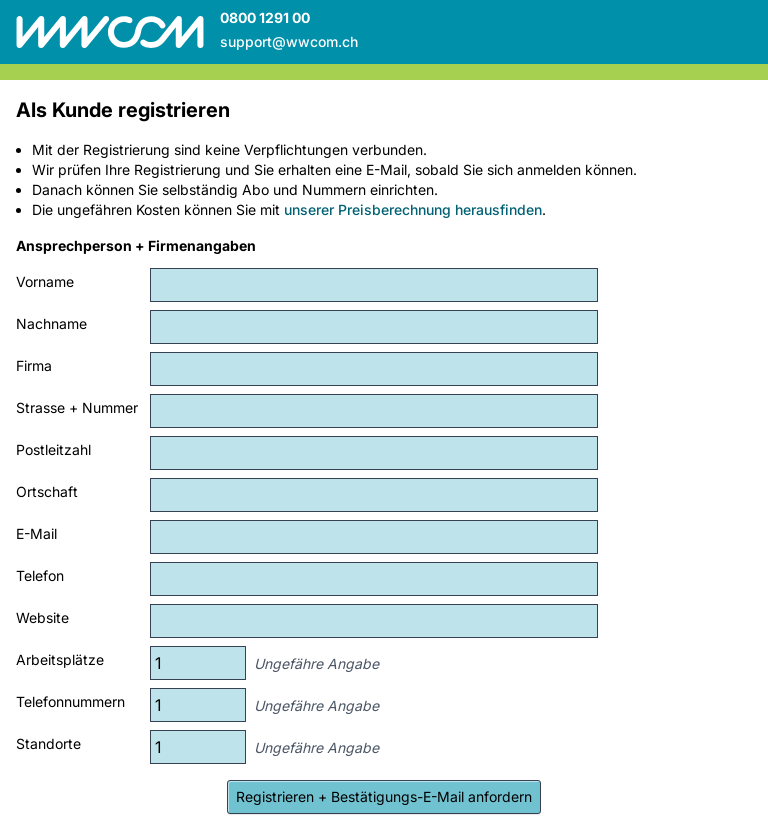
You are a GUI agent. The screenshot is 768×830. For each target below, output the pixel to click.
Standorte (48, 743)
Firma (34, 365)
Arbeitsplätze (60, 659)
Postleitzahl (53, 449)
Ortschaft (47, 491)
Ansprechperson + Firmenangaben (136, 245)
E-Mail (36, 533)
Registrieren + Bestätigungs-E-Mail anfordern (384, 796)
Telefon (40, 575)
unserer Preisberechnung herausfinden (413, 209)
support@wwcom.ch (289, 41)
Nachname (51, 323)
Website (42, 617)
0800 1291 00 (265, 17)
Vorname (45, 281)
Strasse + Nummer (77, 407)
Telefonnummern (70, 701)
